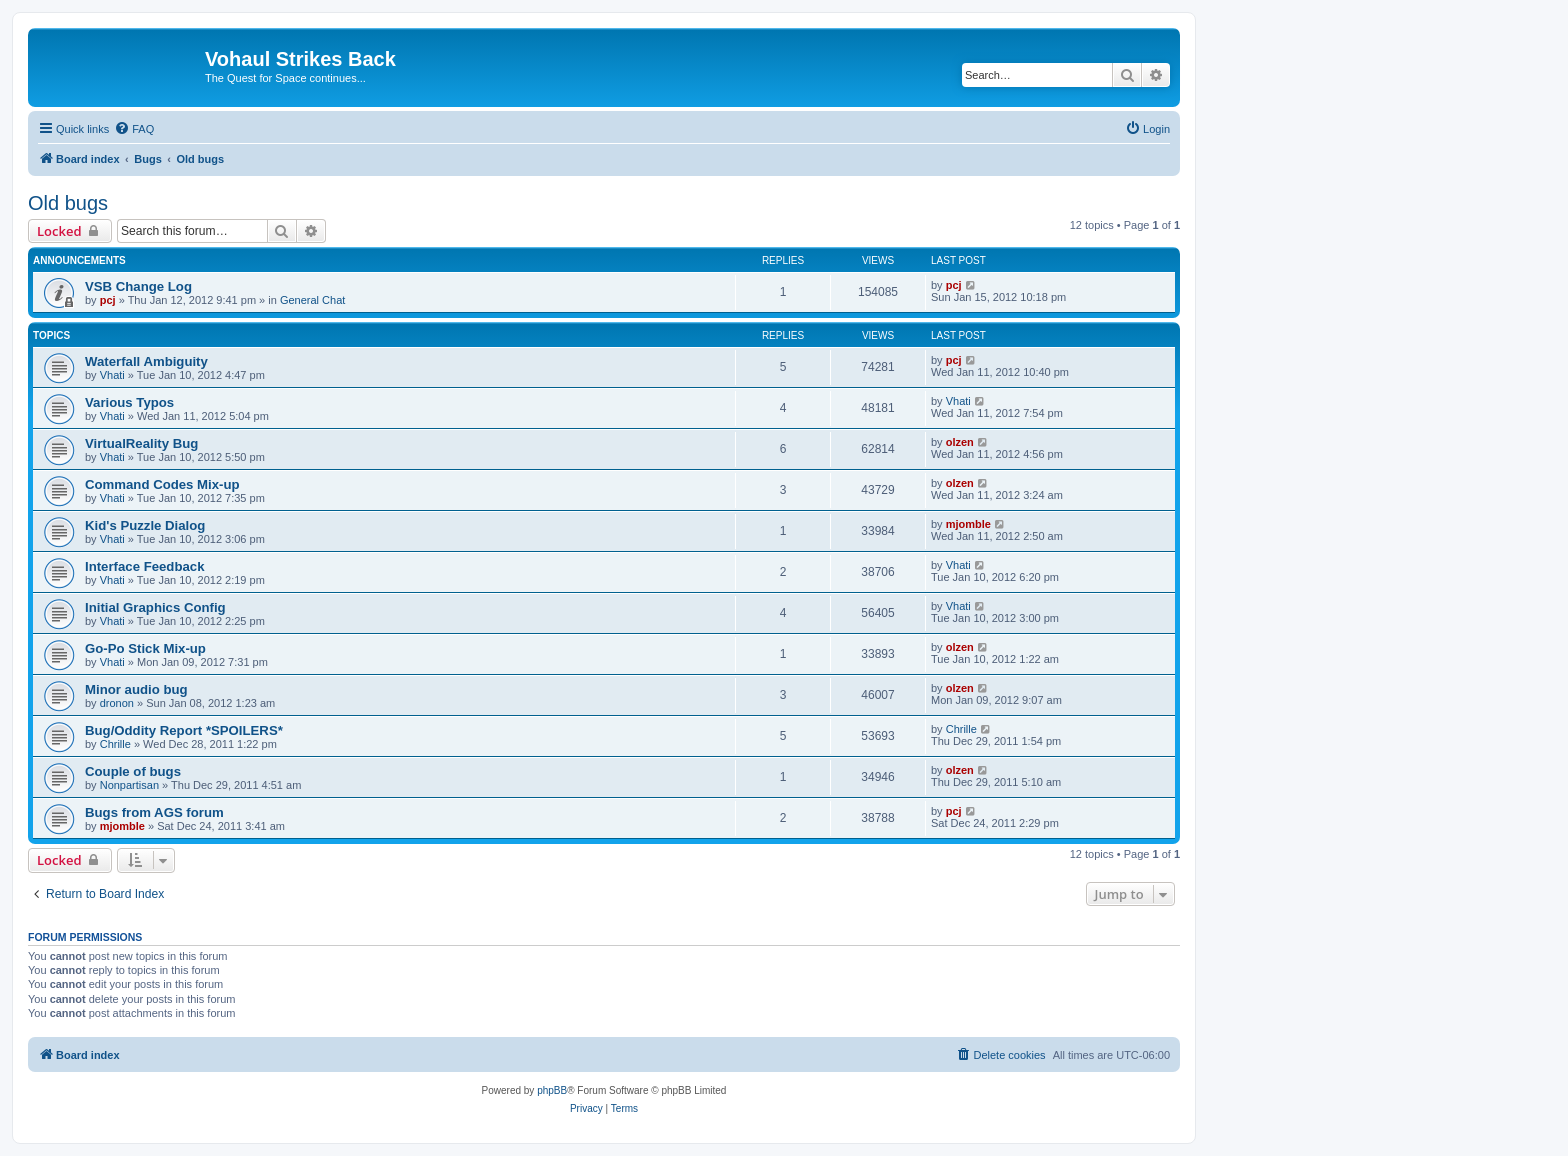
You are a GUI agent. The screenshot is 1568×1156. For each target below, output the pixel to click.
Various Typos (129, 402)
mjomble (968, 524)
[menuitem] (134, 129)
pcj (108, 300)
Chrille (115, 744)
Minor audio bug (136, 689)
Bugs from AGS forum (154, 812)
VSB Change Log (138, 286)
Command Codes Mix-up (162, 484)
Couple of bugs (133, 771)
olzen (960, 442)
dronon (117, 703)
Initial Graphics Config (155, 607)
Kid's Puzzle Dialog (145, 525)
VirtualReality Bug (141, 443)
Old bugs (68, 203)
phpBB (552, 1090)
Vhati (112, 375)
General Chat (312, 300)
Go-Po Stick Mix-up (145, 648)
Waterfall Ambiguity (146, 361)
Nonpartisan (129, 785)
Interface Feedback (144, 566)
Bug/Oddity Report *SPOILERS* (184, 730)
